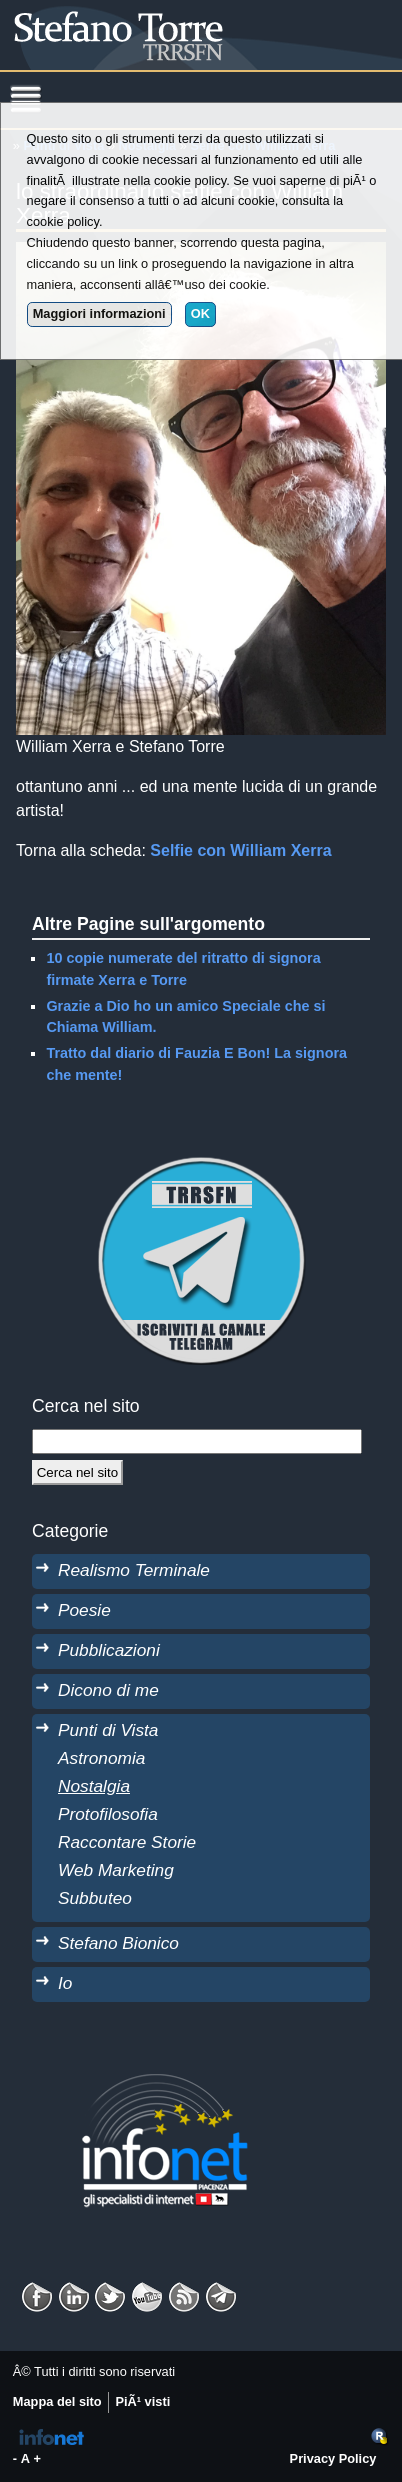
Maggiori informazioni (99, 313)
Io (65, 1983)
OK (200, 313)
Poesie (84, 1610)
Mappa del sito (57, 2401)
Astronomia (101, 1758)
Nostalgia (94, 1786)
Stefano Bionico (118, 1943)
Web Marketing (116, 1870)
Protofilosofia (108, 1814)
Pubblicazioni (109, 1650)
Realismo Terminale (134, 1570)
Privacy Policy (333, 2458)
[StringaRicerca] (197, 1441)
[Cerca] (77, 1472)
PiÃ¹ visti (142, 2401)
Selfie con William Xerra (240, 850)
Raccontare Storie (127, 1842)
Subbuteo (95, 1898)
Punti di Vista (108, 1730)
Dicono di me (108, 1690)
